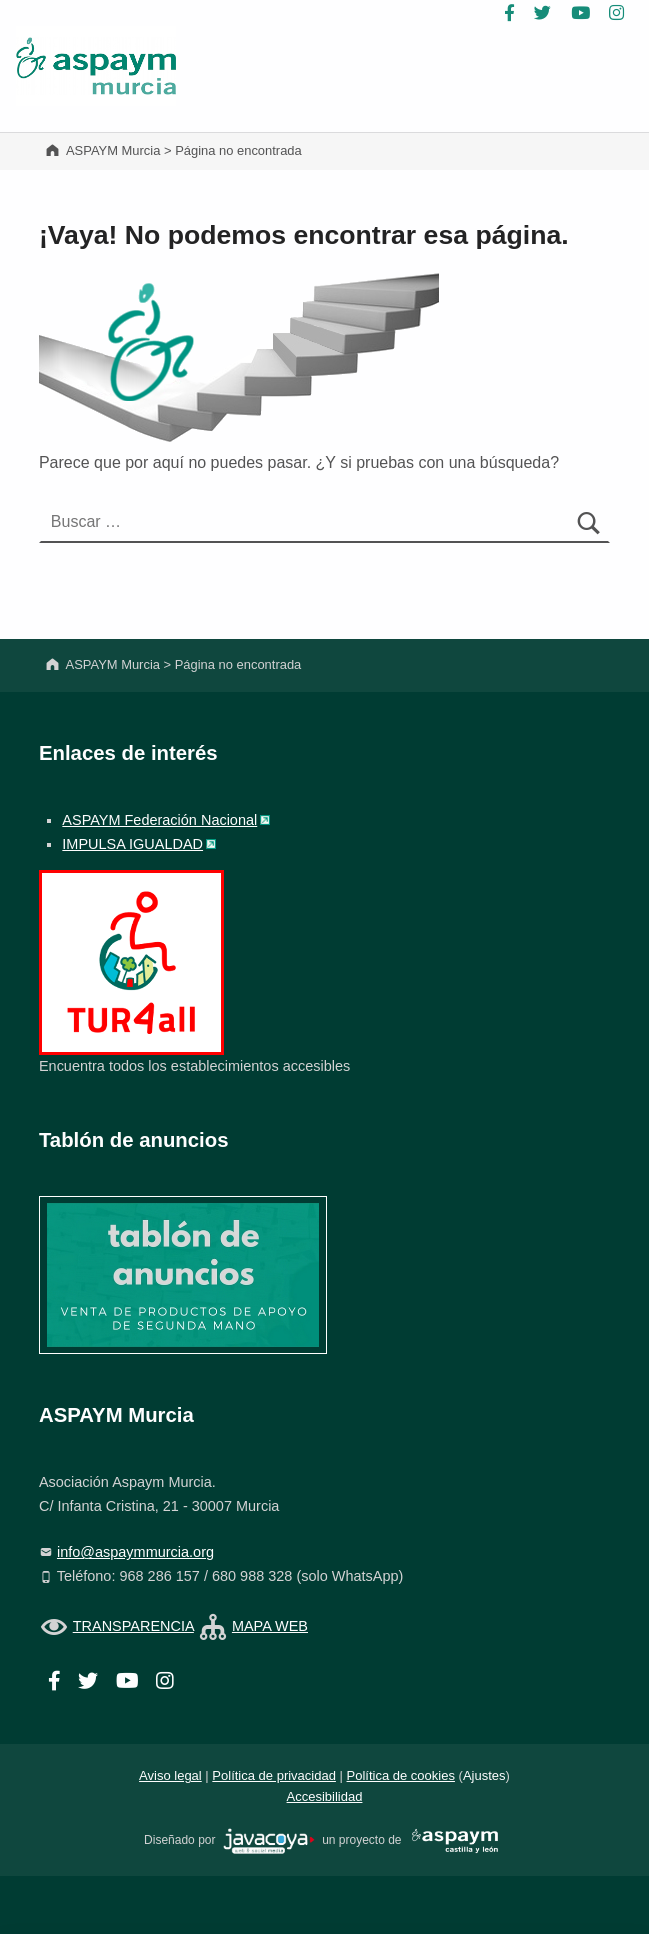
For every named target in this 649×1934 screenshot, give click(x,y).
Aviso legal (170, 1775)
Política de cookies (401, 1775)
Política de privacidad (274, 1775)
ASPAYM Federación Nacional (159, 820)
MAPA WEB (270, 1626)
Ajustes (484, 1775)
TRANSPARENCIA (133, 1626)
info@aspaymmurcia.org (135, 1552)
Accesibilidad (325, 1796)
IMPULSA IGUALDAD (132, 844)
